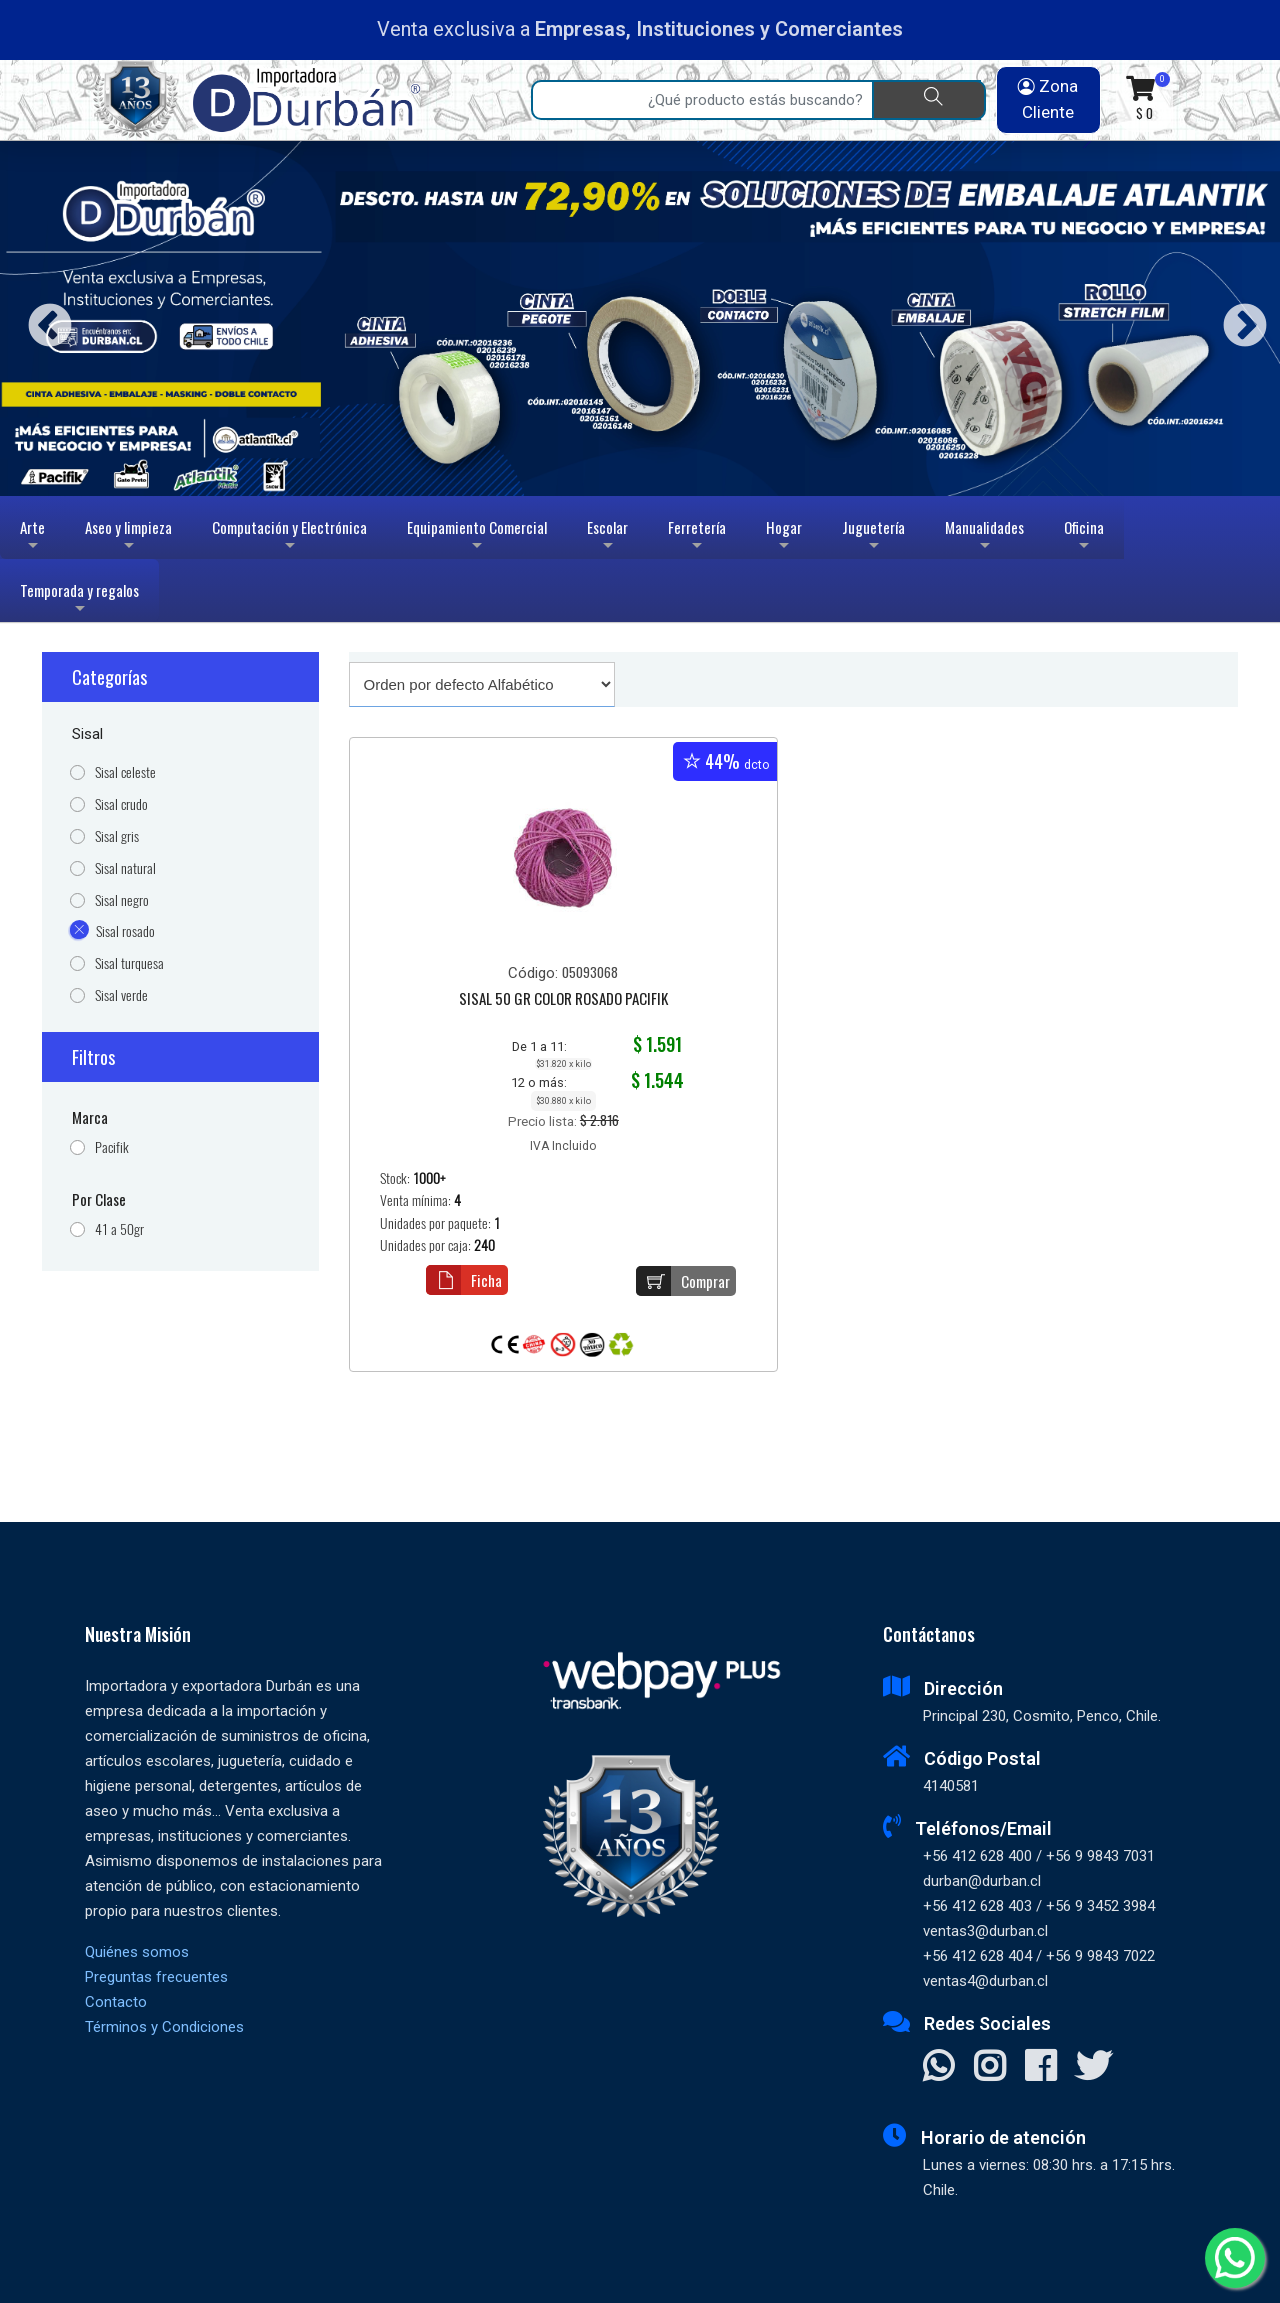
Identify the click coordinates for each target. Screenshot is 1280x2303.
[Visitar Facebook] (1040, 2068)
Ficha (464, 1280)
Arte (34, 537)
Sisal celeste (125, 772)
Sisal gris (117, 836)
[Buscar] (929, 100)
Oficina (1084, 537)
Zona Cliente (1048, 99)
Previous (42, 318)
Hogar (784, 537)
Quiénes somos (137, 1952)
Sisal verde (121, 995)
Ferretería (697, 537)
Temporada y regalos (79, 600)
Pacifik (112, 1147)
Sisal (87, 734)
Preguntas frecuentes (156, 1977)
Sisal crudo (121, 804)
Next (1237, 318)
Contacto (116, 2002)
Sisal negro (122, 900)
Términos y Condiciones (164, 2027)
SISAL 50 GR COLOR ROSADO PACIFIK (563, 1000)
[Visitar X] (1093, 2068)
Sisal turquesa (129, 963)
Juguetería (873, 537)
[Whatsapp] (1235, 2258)
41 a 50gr (119, 1229)
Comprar (683, 1281)
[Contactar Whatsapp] (938, 2068)
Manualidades (984, 537)
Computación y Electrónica (289, 537)
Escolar (607, 537)
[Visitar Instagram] (989, 2068)
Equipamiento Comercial (477, 537)
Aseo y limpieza (128, 537)
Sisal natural (125, 868)
